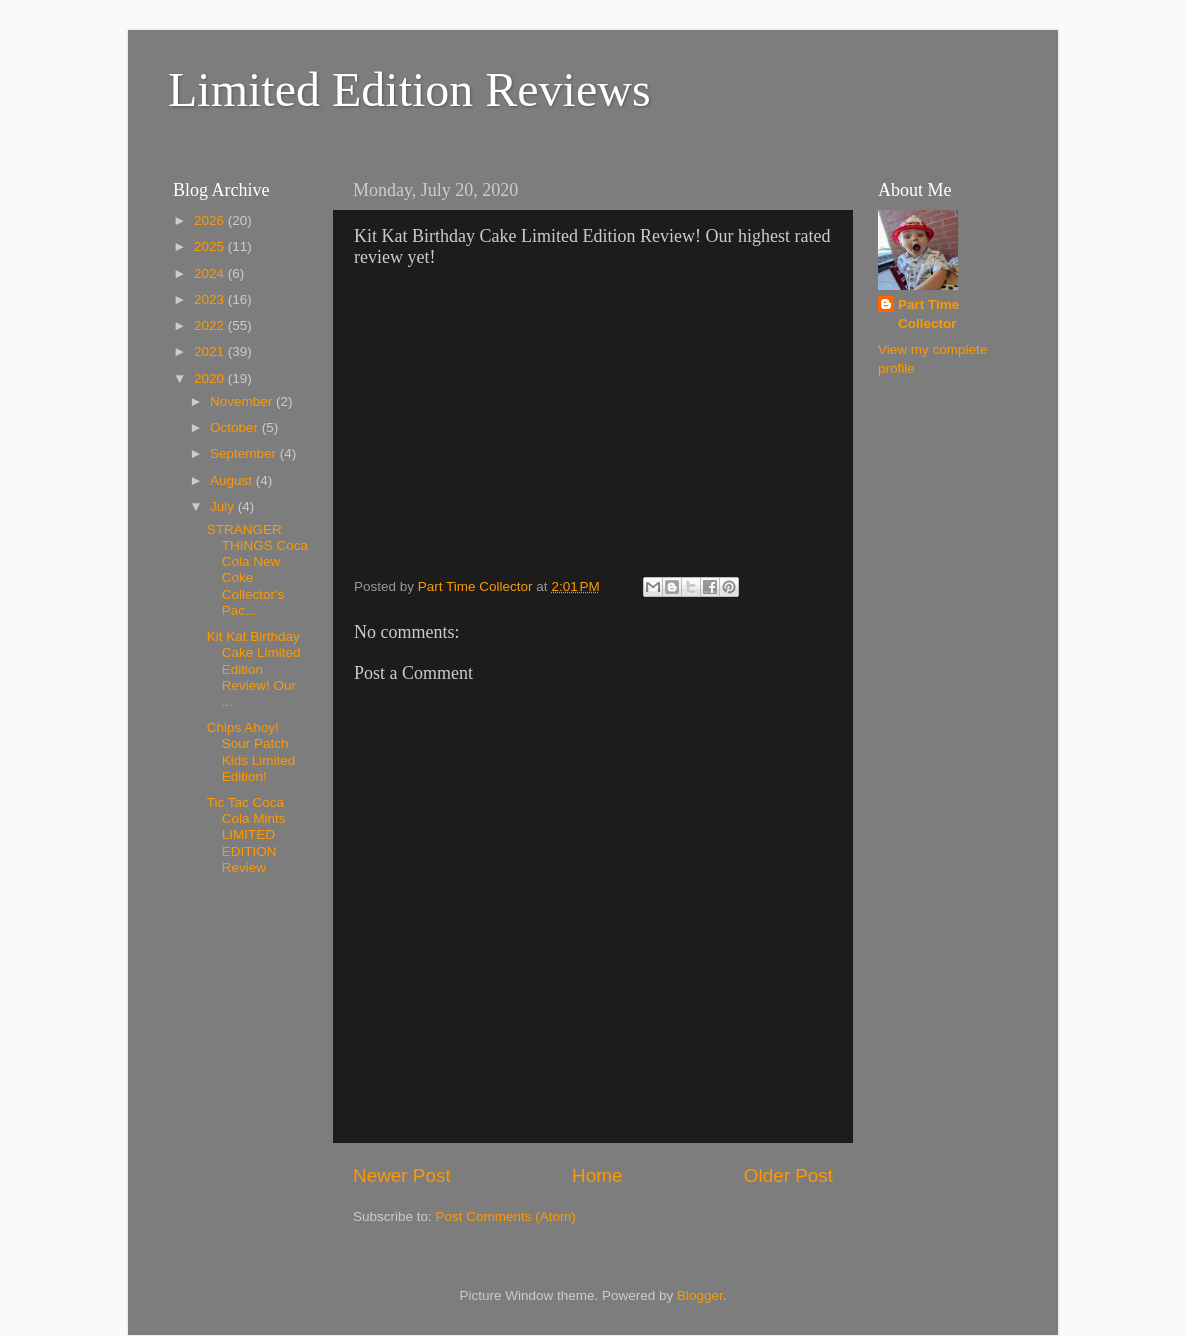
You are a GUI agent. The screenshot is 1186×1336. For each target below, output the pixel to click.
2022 (211, 325)
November (243, 401)
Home (597, 1175)
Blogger (700, 1295)
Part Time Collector (928, 314)
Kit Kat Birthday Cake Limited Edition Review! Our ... (254, 669)
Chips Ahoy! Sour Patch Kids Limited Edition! (251, 752)
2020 (211, 378)
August (233, 480)
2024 (211, 273)
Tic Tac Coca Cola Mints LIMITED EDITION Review (246, 835)
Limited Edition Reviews (409, 89)
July (224, 506)
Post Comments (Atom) (506, 1216)
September (245, 453)
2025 (211, 246)
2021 (211, 351)
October (236, 427)
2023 (211, 299)
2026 (211, 220)
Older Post (788, 1175)
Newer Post (402, 1175)
